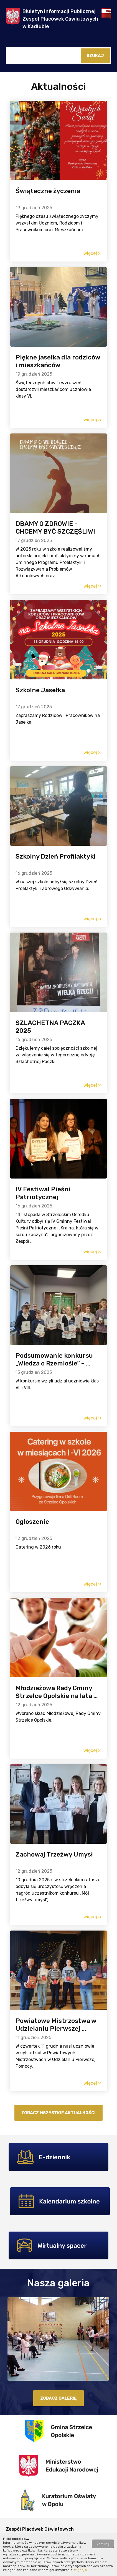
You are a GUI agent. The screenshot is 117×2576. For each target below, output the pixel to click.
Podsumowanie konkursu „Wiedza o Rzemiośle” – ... (54, 1359)
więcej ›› (92, 253)
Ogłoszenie (32, 1521)
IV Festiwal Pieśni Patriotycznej (43, 1193)
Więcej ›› (80, 2570)
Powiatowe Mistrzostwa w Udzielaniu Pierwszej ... (56, 2024)
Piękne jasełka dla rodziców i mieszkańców (58, 361)
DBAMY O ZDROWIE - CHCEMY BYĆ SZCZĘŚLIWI (55, 527)
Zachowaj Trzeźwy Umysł (54, 1854)
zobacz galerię (58, 2398)
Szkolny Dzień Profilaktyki (56, 856)
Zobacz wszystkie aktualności (58, 2112)
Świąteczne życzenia (48, 191)
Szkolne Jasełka (40, 690)
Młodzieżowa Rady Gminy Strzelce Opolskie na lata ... (57, 1692)
